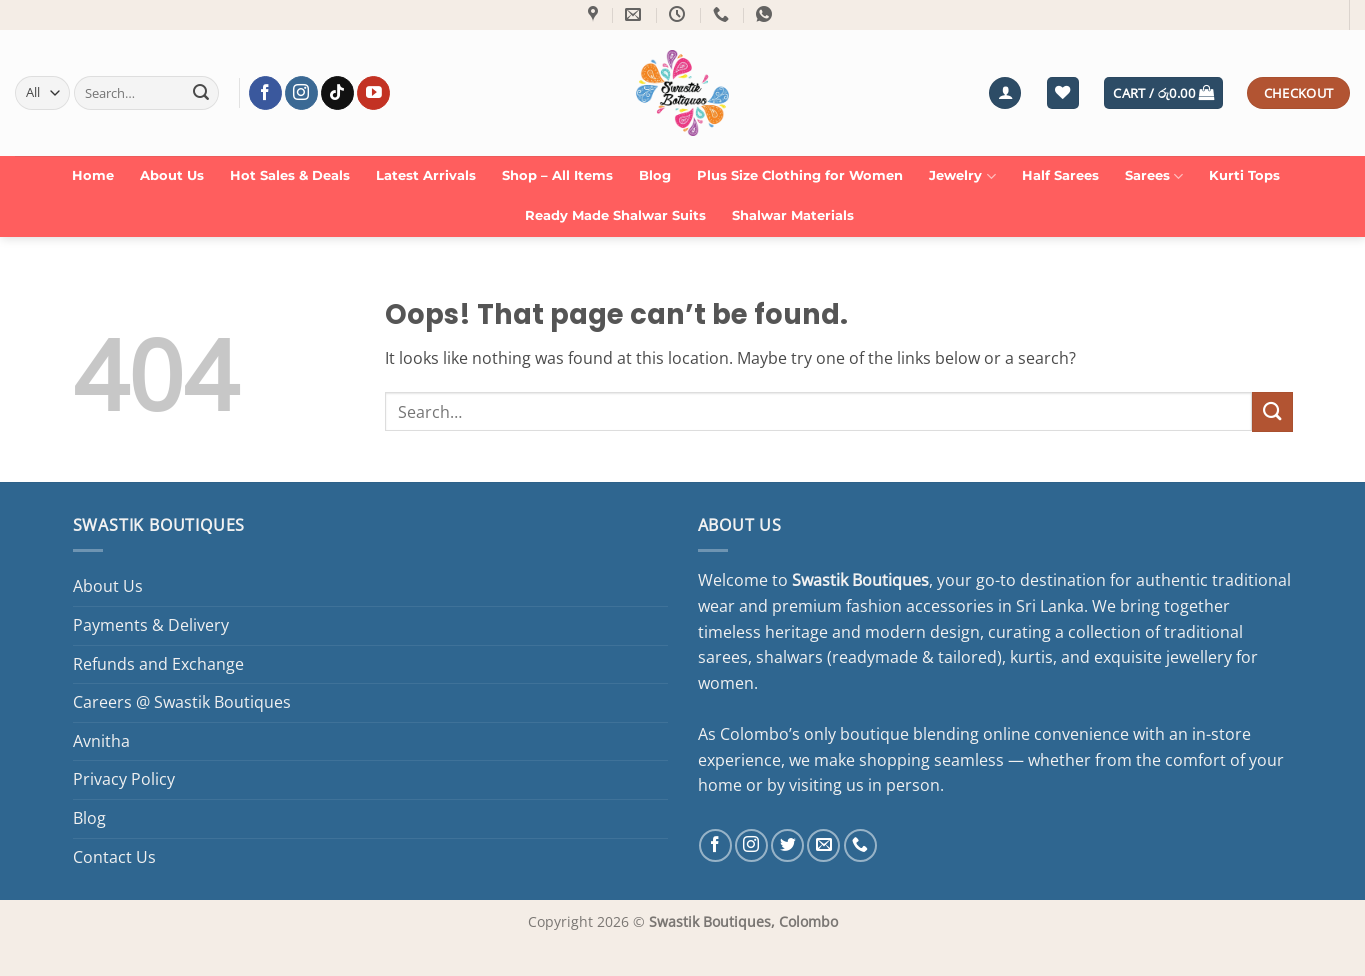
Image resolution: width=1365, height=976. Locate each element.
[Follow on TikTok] (337, 93)
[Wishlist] (1063, 93)
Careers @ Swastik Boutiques (182, 702)
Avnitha (101, 741)
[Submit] (201, 93)
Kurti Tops (1244, 175)
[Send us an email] (823, 845)
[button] (1005, 93)
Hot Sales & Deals (290, 175)
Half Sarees (1060, 175)
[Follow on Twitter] (787, 845)
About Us (172, 175)
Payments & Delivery (151, 625)
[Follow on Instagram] (301, 93)
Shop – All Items (557, 175)
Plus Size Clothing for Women (800, 175)
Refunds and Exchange (158, 664)
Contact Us (114, 857)
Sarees (1154, 176)
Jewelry (962, 176)
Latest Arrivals (426, 175)
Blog (655, 175)
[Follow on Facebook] (265, 93)
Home (93, 175)
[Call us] (860, 845)
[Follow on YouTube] (373, 93)
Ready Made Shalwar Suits (615, 215)
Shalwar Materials (793, 215)
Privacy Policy (124, 779)
